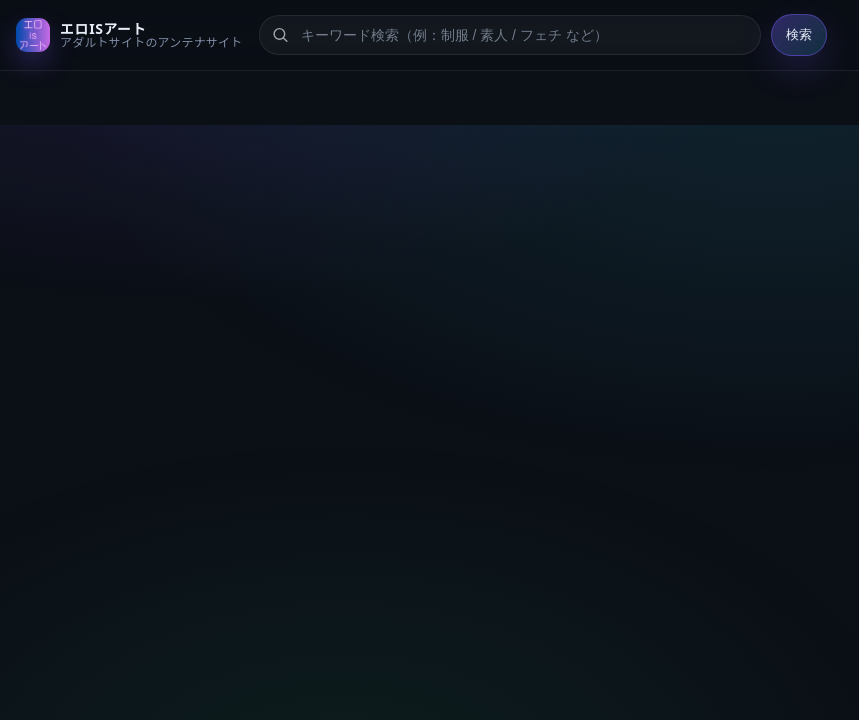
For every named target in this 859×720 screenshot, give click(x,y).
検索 (799, 34)
